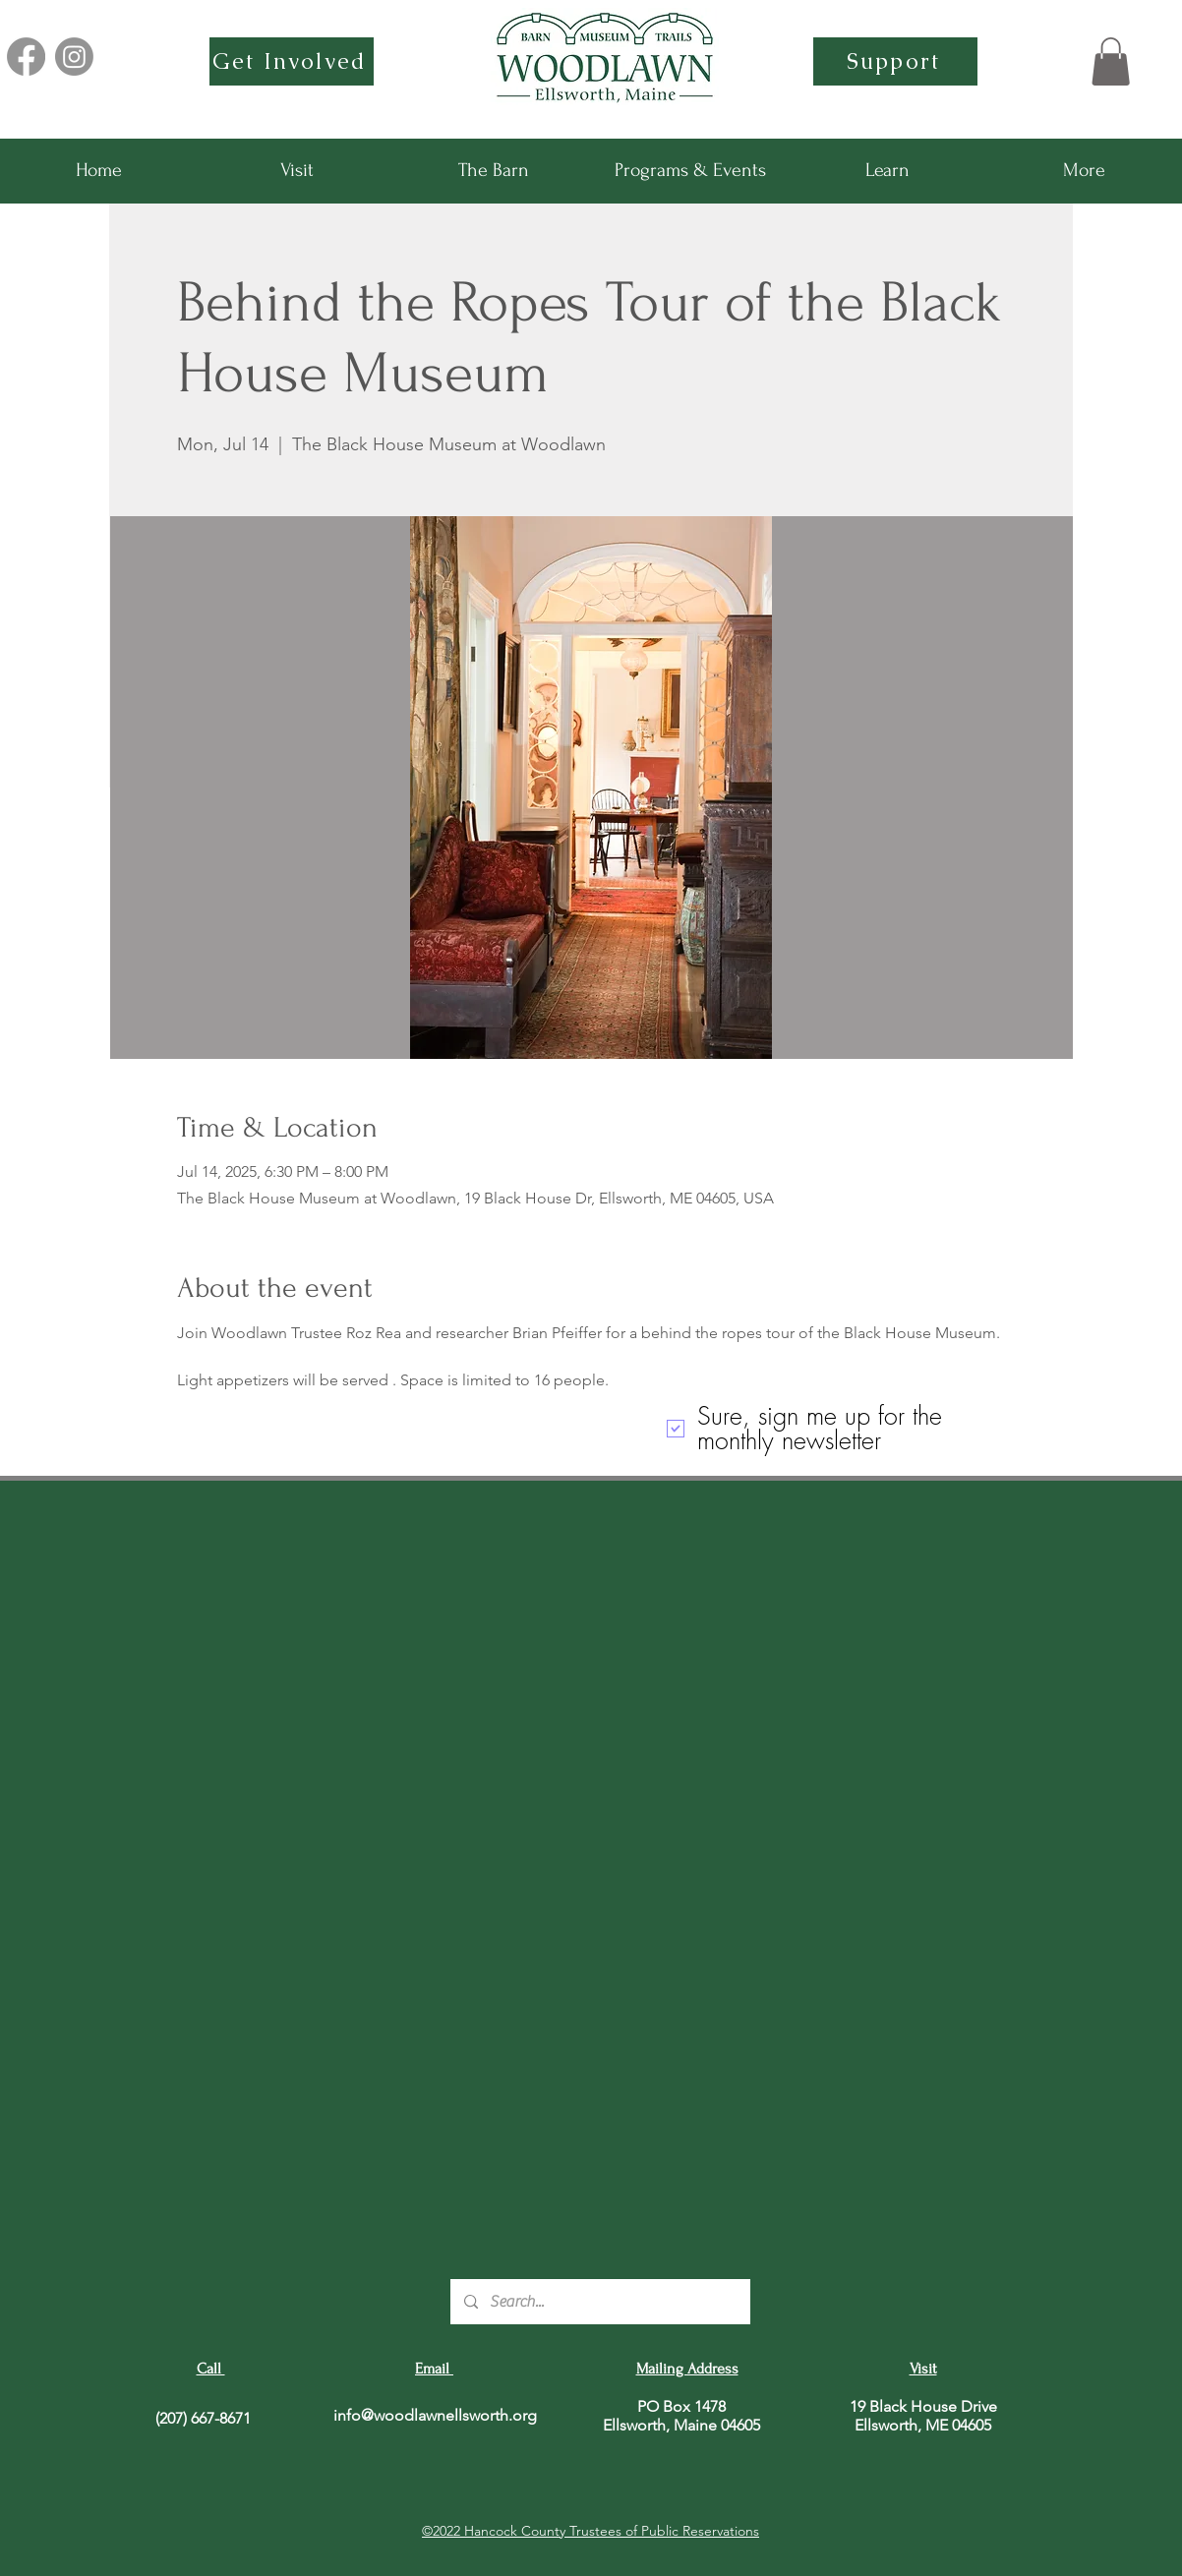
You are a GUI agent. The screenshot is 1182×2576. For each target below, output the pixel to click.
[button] (1111, 61)
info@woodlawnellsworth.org (435, 2415)
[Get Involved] (291, 61)
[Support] (895, 61)
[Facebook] (26, 56)
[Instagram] (74, 56)
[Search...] (599, 2301)
